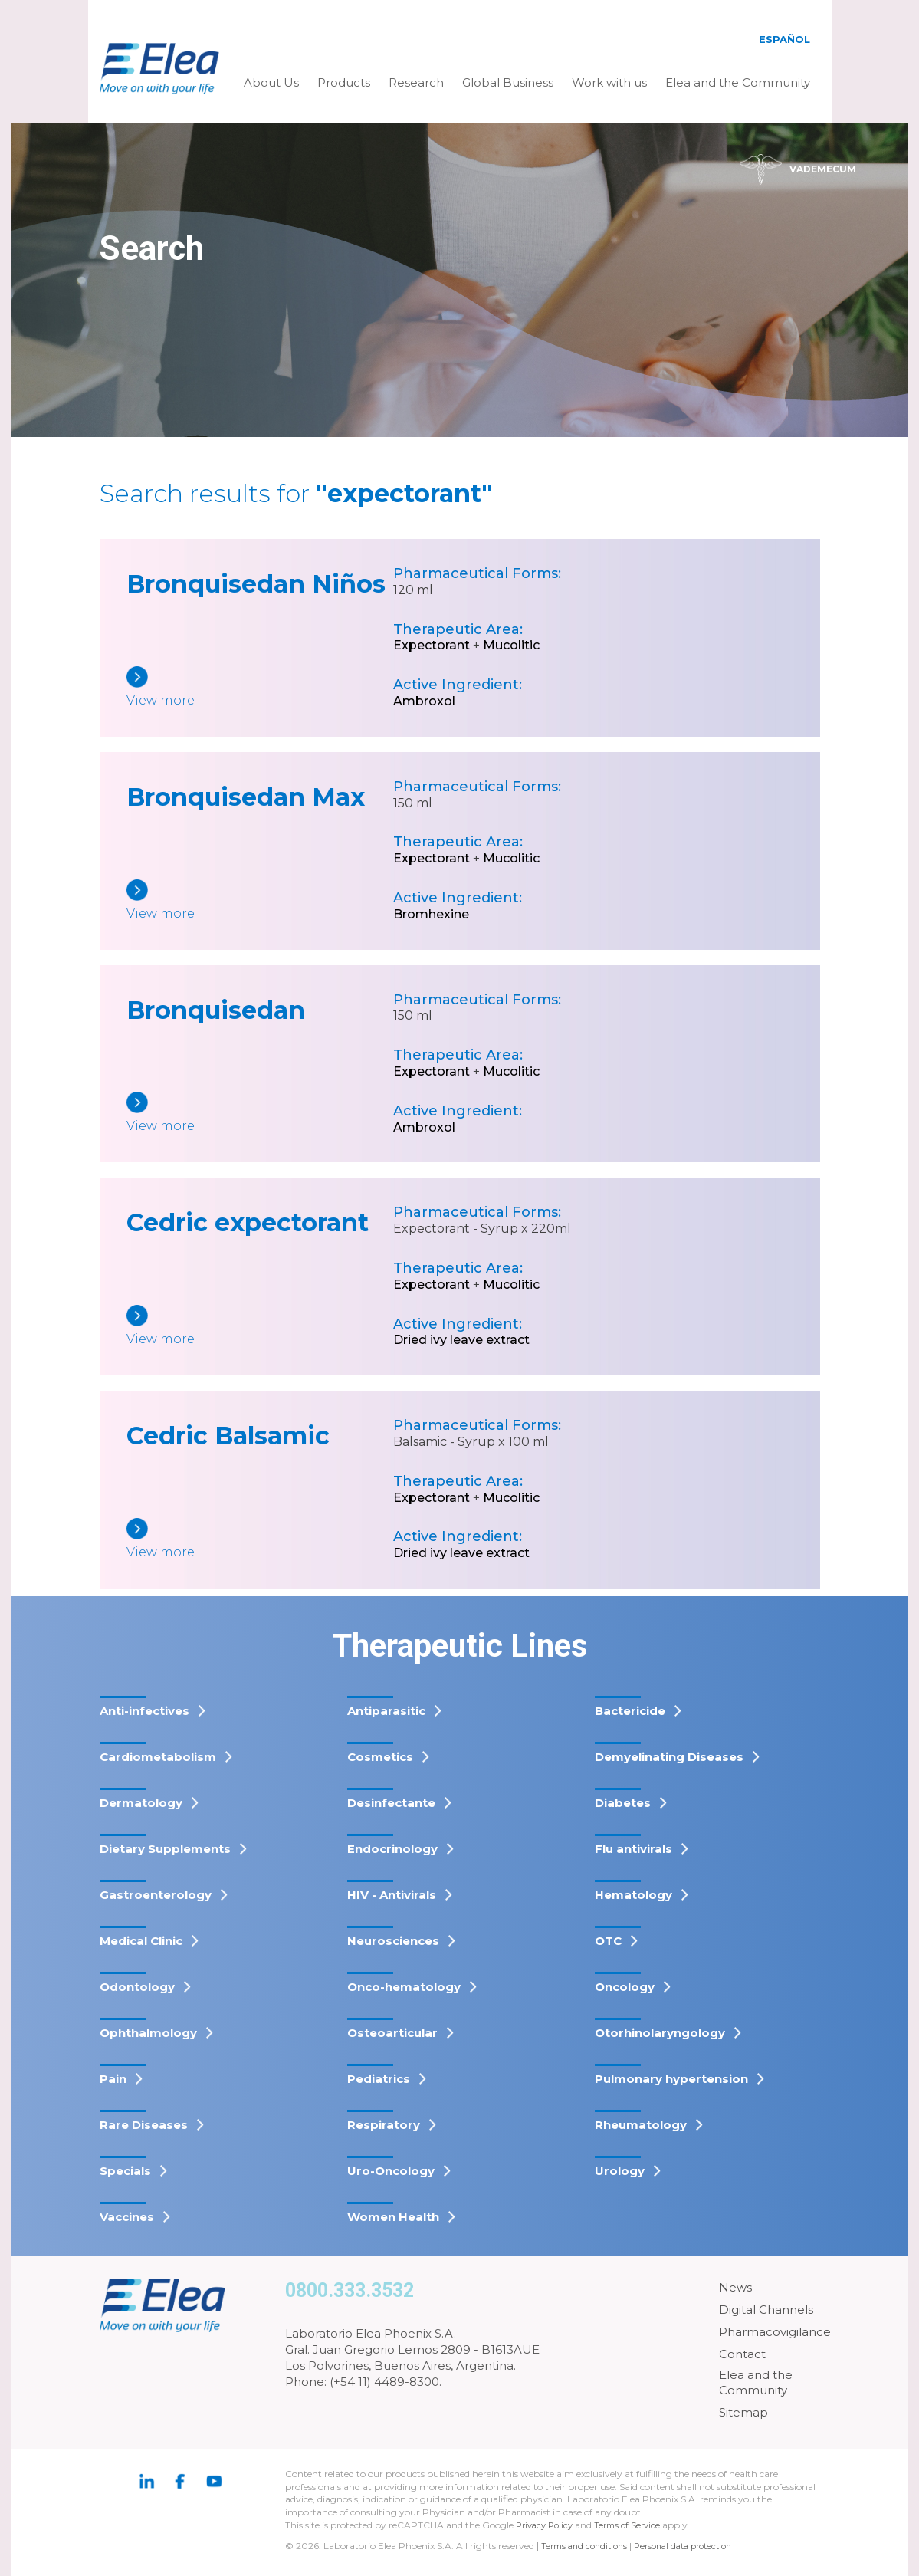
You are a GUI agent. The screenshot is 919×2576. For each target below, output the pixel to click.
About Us (271, 82)
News (735, 2287)
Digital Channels (766, 2309)
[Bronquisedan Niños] (259, 688)
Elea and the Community (737, 82)
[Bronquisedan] (259, 1113)
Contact (742, 2354)
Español (784, 39)
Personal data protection (696, 2545)
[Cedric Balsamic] (259, 1540)
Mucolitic (511, 645)
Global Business (507, 82)
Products (343, 82)
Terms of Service (635, 2525)
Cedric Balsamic (228, 1436)
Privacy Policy (547, 2525)
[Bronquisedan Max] (259, 901)
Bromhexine (431, 914)
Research (416, 82)
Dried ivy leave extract (461, 1339)
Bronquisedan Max (245, 797)
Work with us (609, 82)
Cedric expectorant (247, 1222)
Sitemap (743, 2412)
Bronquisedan (215, 1010)
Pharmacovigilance (775, 2332)
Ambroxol (424, 701)
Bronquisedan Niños (256, 584)
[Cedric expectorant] (259, 1327)
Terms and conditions (588, 2545)
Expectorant (431, 645)
